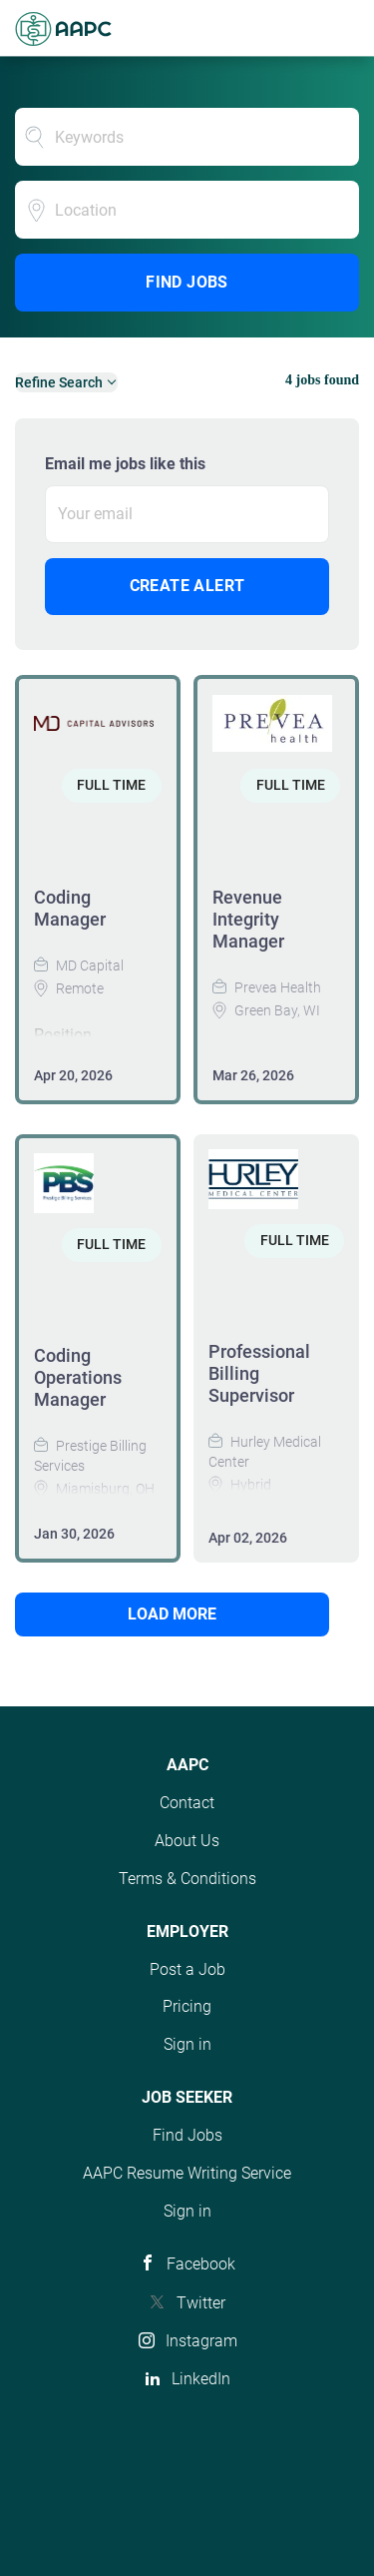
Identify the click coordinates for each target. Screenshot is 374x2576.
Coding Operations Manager (78, 1377)
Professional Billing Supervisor (259, 1373)
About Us (187, 1840)
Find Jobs (187, 282)
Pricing (187, 2006)
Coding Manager (70, 908)
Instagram (201, 2340)
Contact (187, 1802)
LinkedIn (201, 2378)
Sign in (187, 2044)
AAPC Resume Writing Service (187, 2173)
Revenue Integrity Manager (248, 919)
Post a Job (187, 1969)
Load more (172, 1614)
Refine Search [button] (59, 382)
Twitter (201, 2302)
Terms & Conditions (187, 1878)
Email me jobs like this (125, 463)
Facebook (201, 2263)
